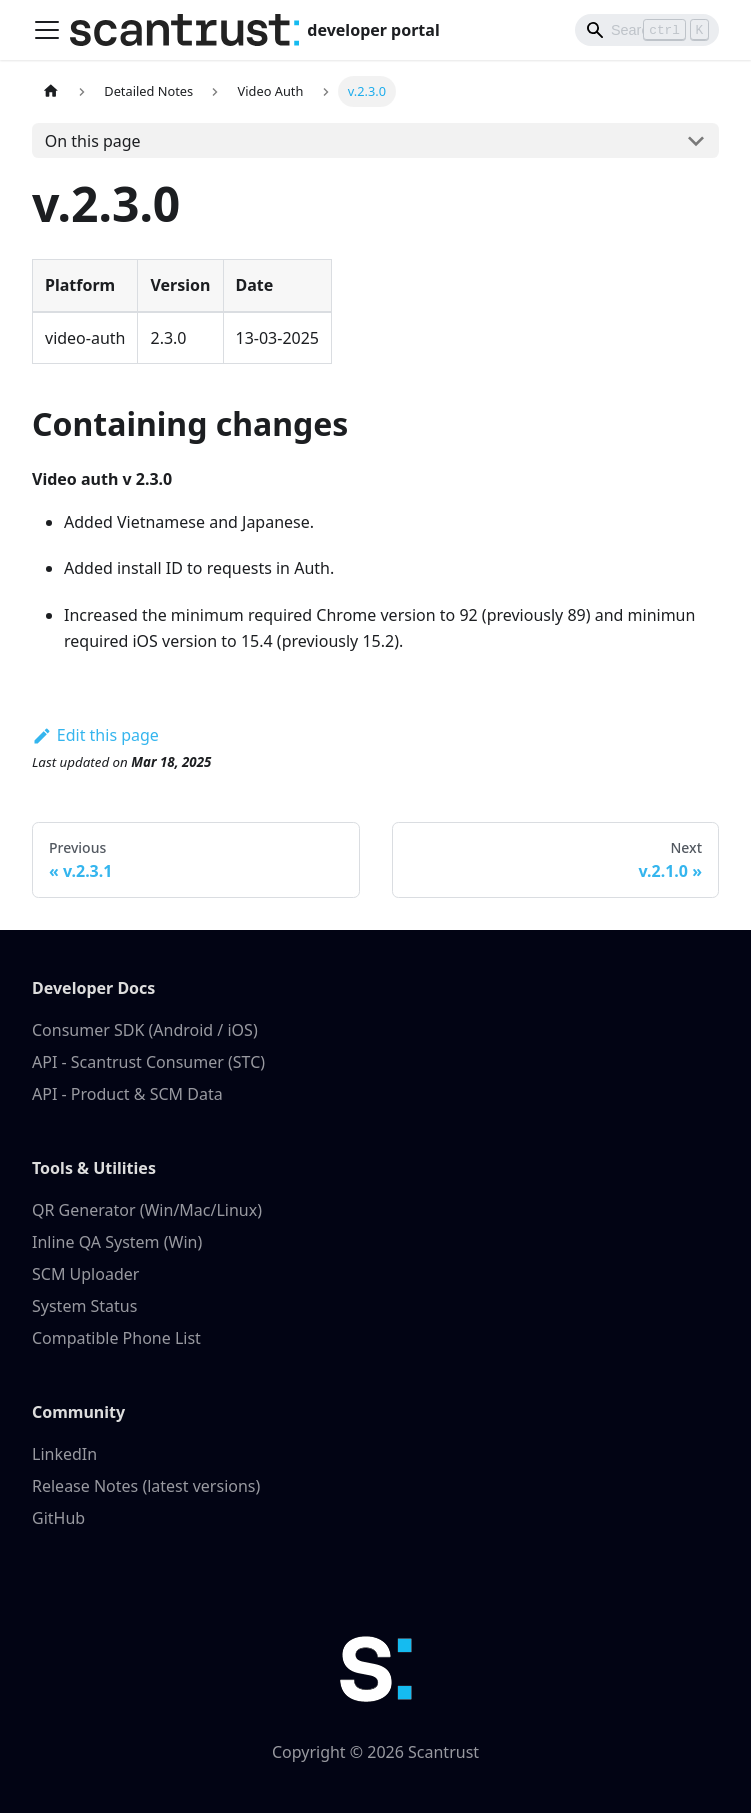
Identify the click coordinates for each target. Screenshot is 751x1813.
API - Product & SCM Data (127, 1094)
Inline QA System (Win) (117, 1242)
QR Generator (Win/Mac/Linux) (147, 1210)
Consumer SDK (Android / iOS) (145, 1030)
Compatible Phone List (116, 1338)
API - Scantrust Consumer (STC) (148, 1062)
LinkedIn (64, 1454)
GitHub (58, 1518)
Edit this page (95, 735)
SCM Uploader (85, 1274)
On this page (93, 141)
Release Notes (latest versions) (146, 1486)
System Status (84, 1306)
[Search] (647, 30)
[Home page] (51, 91)
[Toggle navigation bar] (47, 30)
